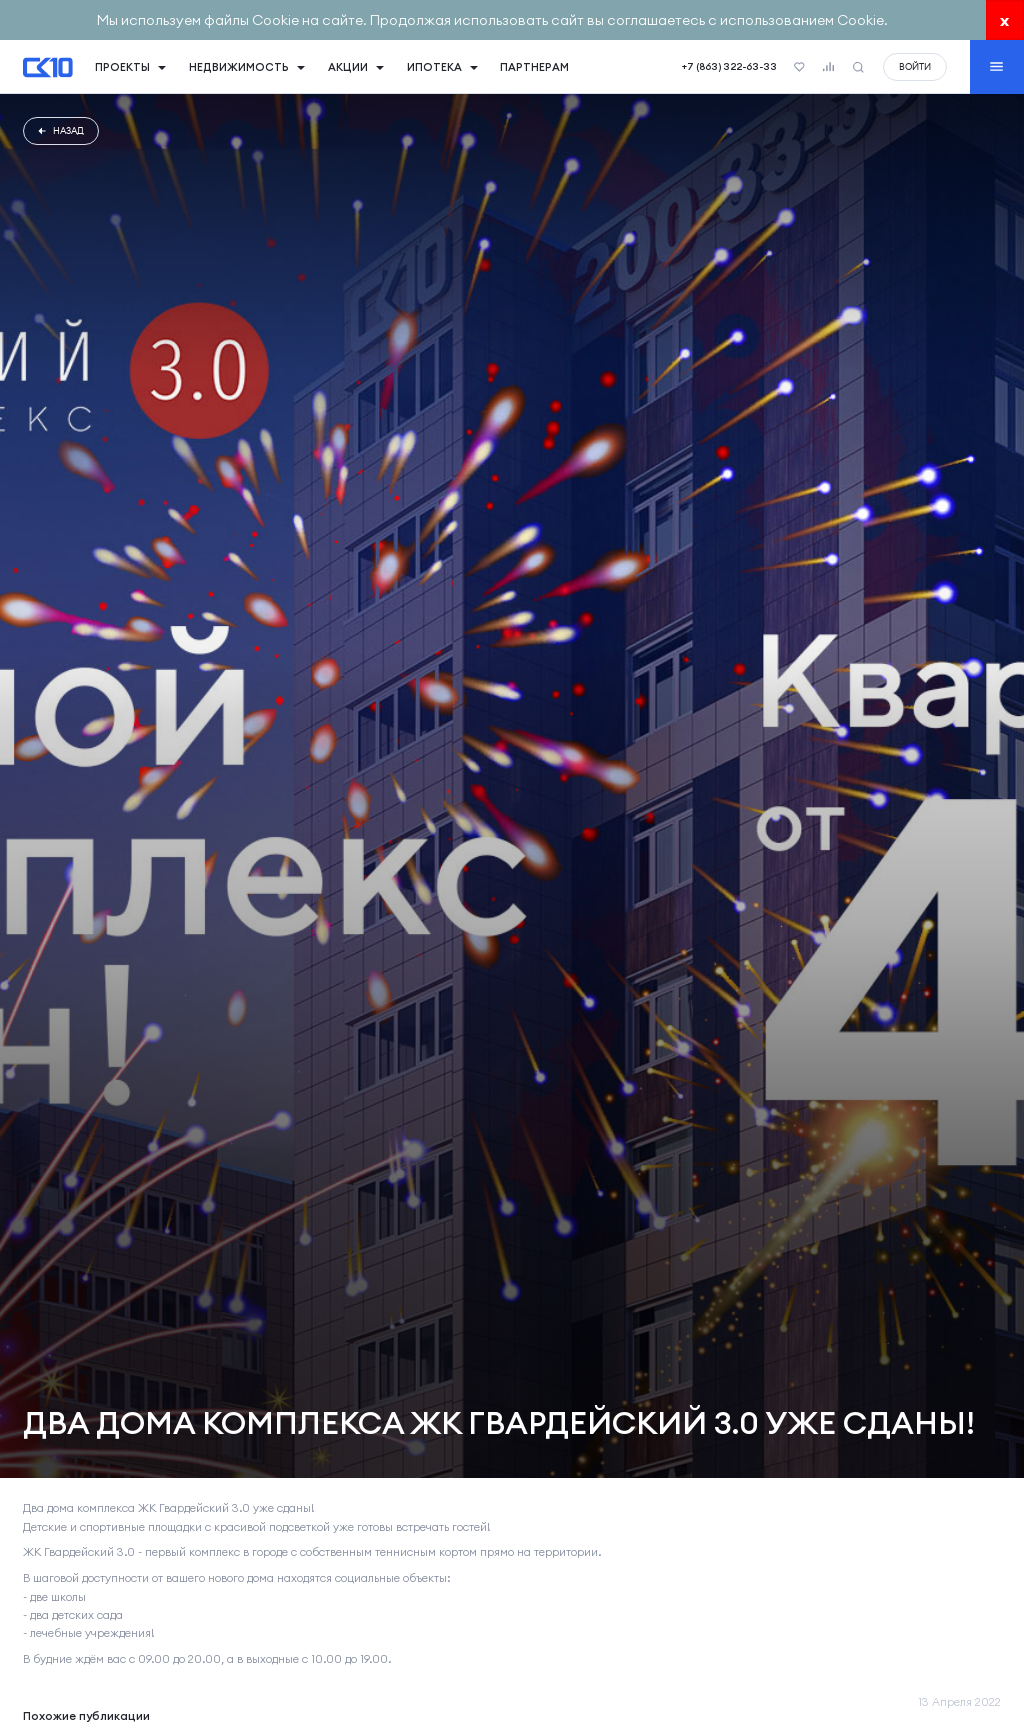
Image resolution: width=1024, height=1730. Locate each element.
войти (915, 66)
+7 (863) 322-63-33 (729, 66)
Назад (61, 130)
